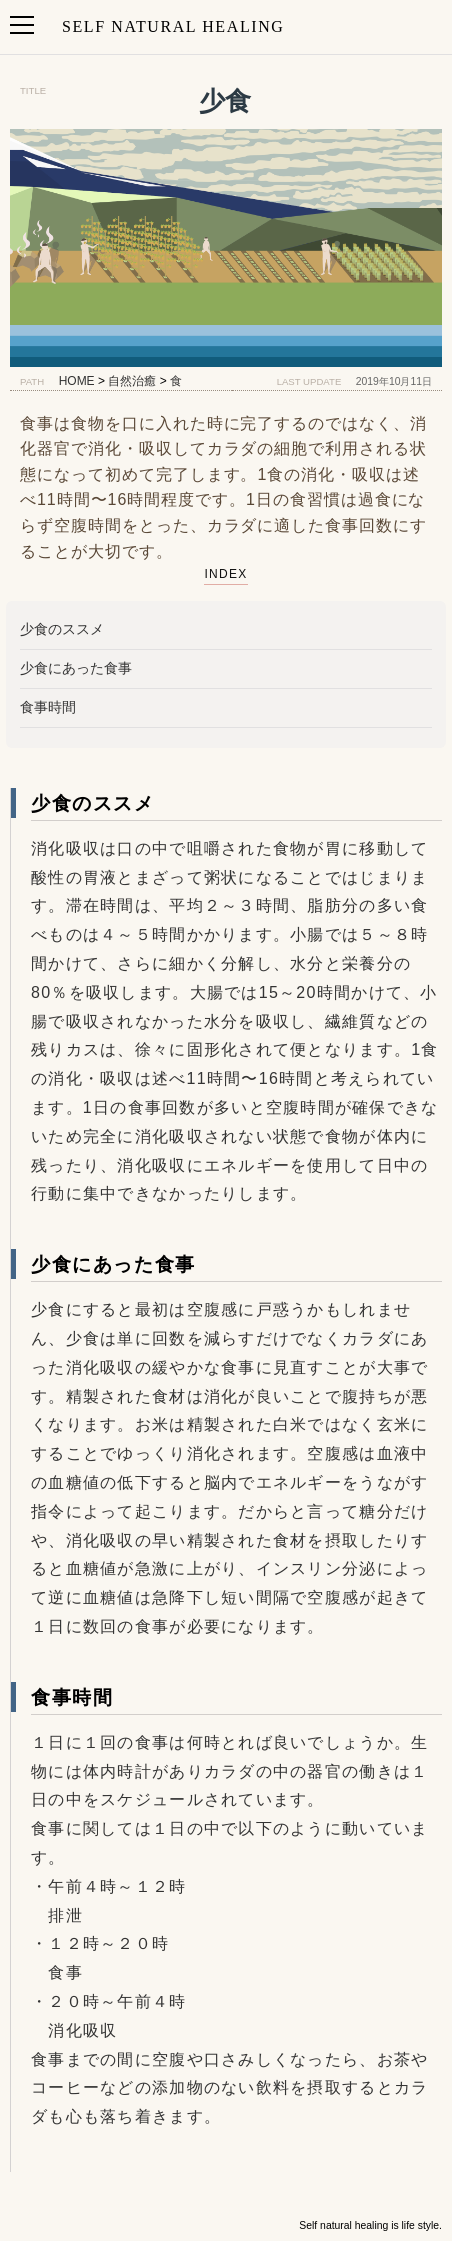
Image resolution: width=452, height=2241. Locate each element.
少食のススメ (62, 629)
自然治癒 (132, 381)
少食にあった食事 (76, 668)
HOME (77, 381)
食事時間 (48, 707)
